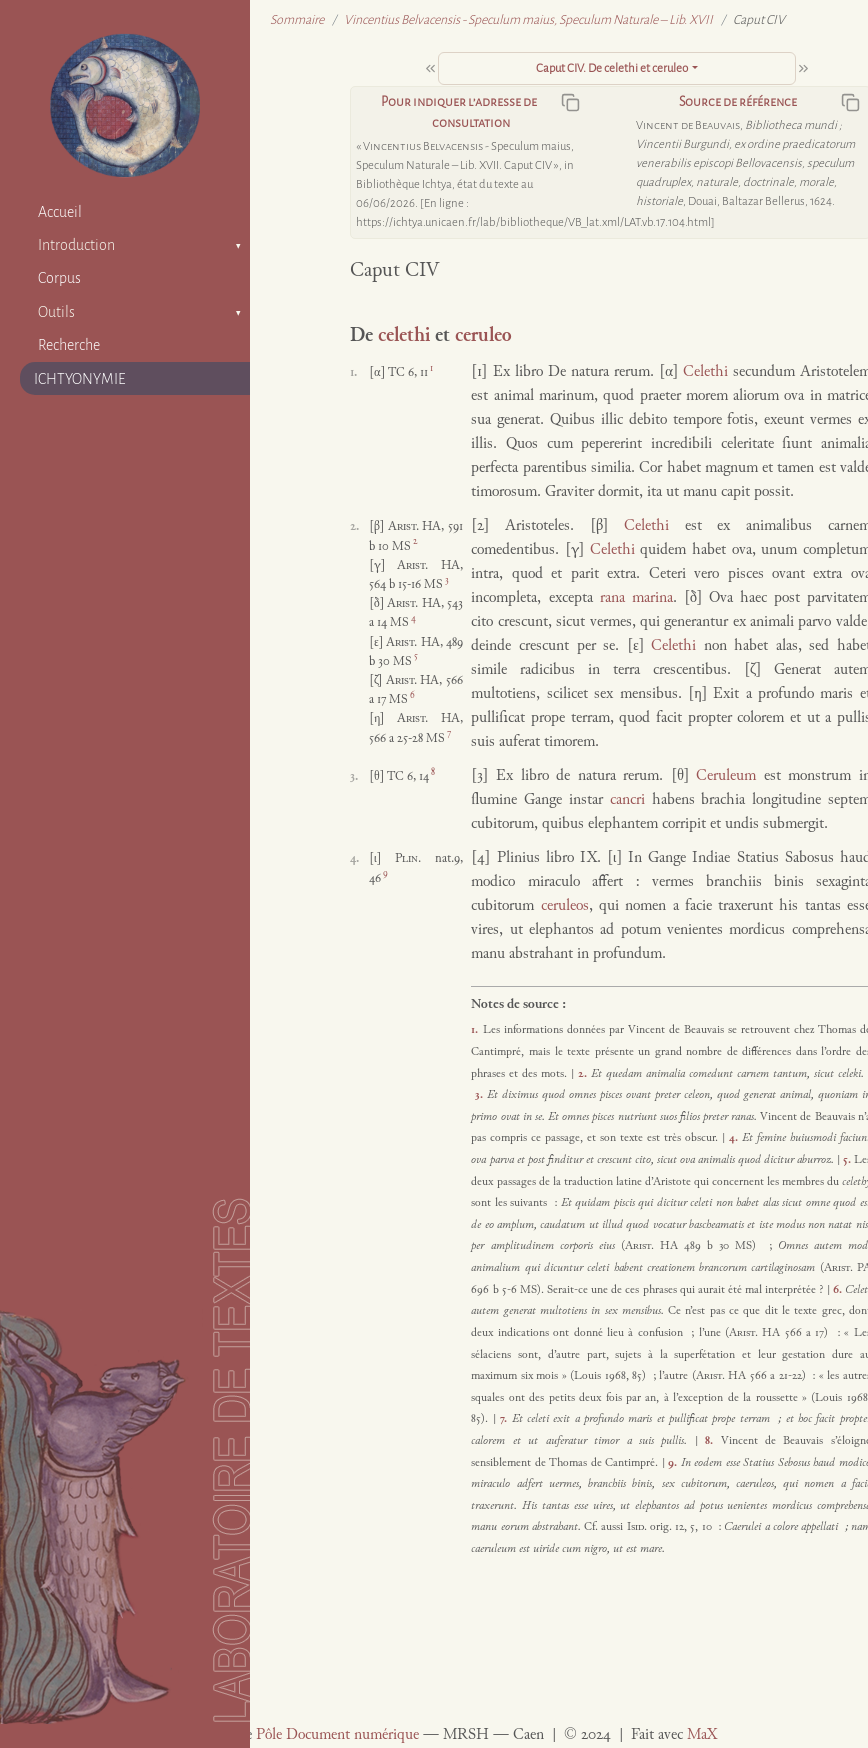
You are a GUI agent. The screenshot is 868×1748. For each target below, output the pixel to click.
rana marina (636, 598)
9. (674, 1463)
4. (735, 1138)
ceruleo (483, 336)
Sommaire (297, 20)
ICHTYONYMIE (80, 379)
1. (476, 1030)
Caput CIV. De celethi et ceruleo (612, 68)
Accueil (60, 212)
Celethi (705, 372)
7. (505, 1419)
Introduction (76, 245)
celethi (404, 336)
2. (584, 1074)
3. (481, 1095)
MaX (702, 1735)
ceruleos (565, 906)
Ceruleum (726, 776)
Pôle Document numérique (337, 1735)
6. (839, 1290)
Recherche (69, 345)
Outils (56, 312)
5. (848, 1160)
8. (712, 1441)
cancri (627, 800)
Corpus (59, 278)
